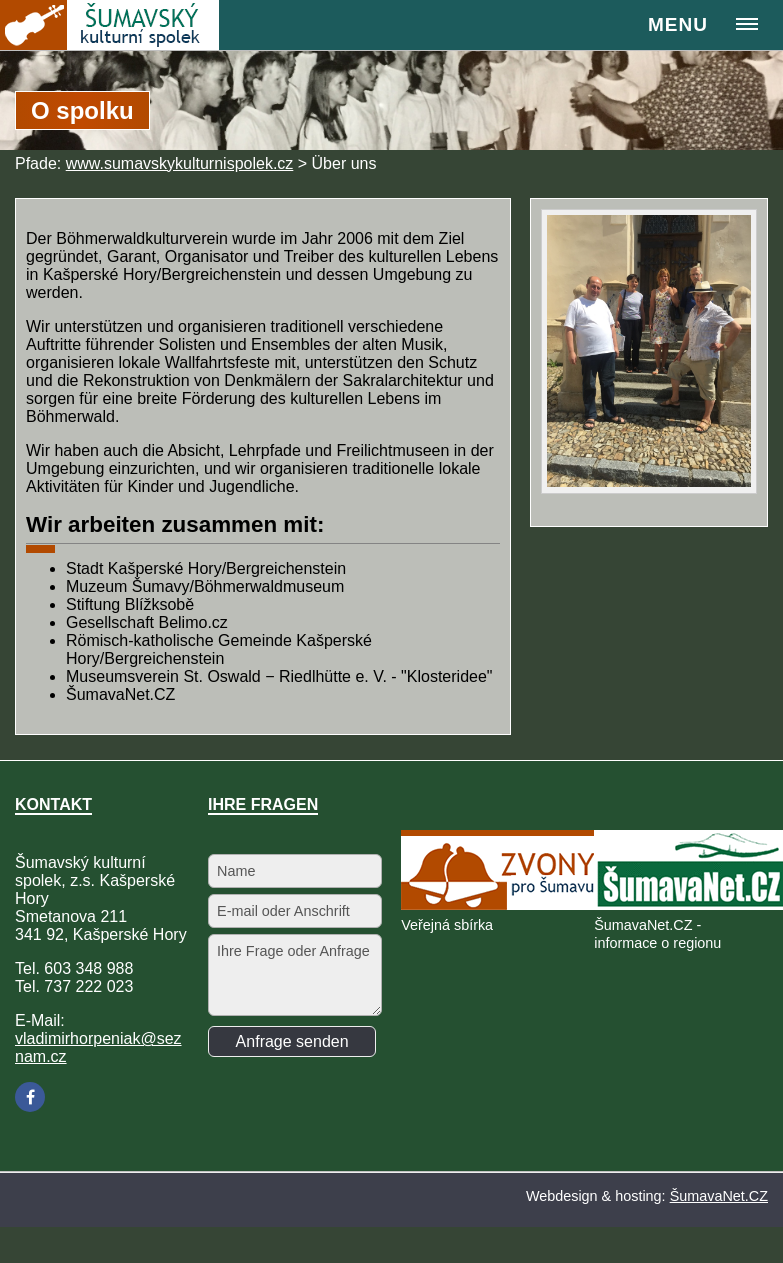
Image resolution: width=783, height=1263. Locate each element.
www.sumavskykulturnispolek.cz (180, 163)
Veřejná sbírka (447, 925)
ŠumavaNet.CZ (719, 1196)
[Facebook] (30, 1097)
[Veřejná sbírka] (501, 904)
